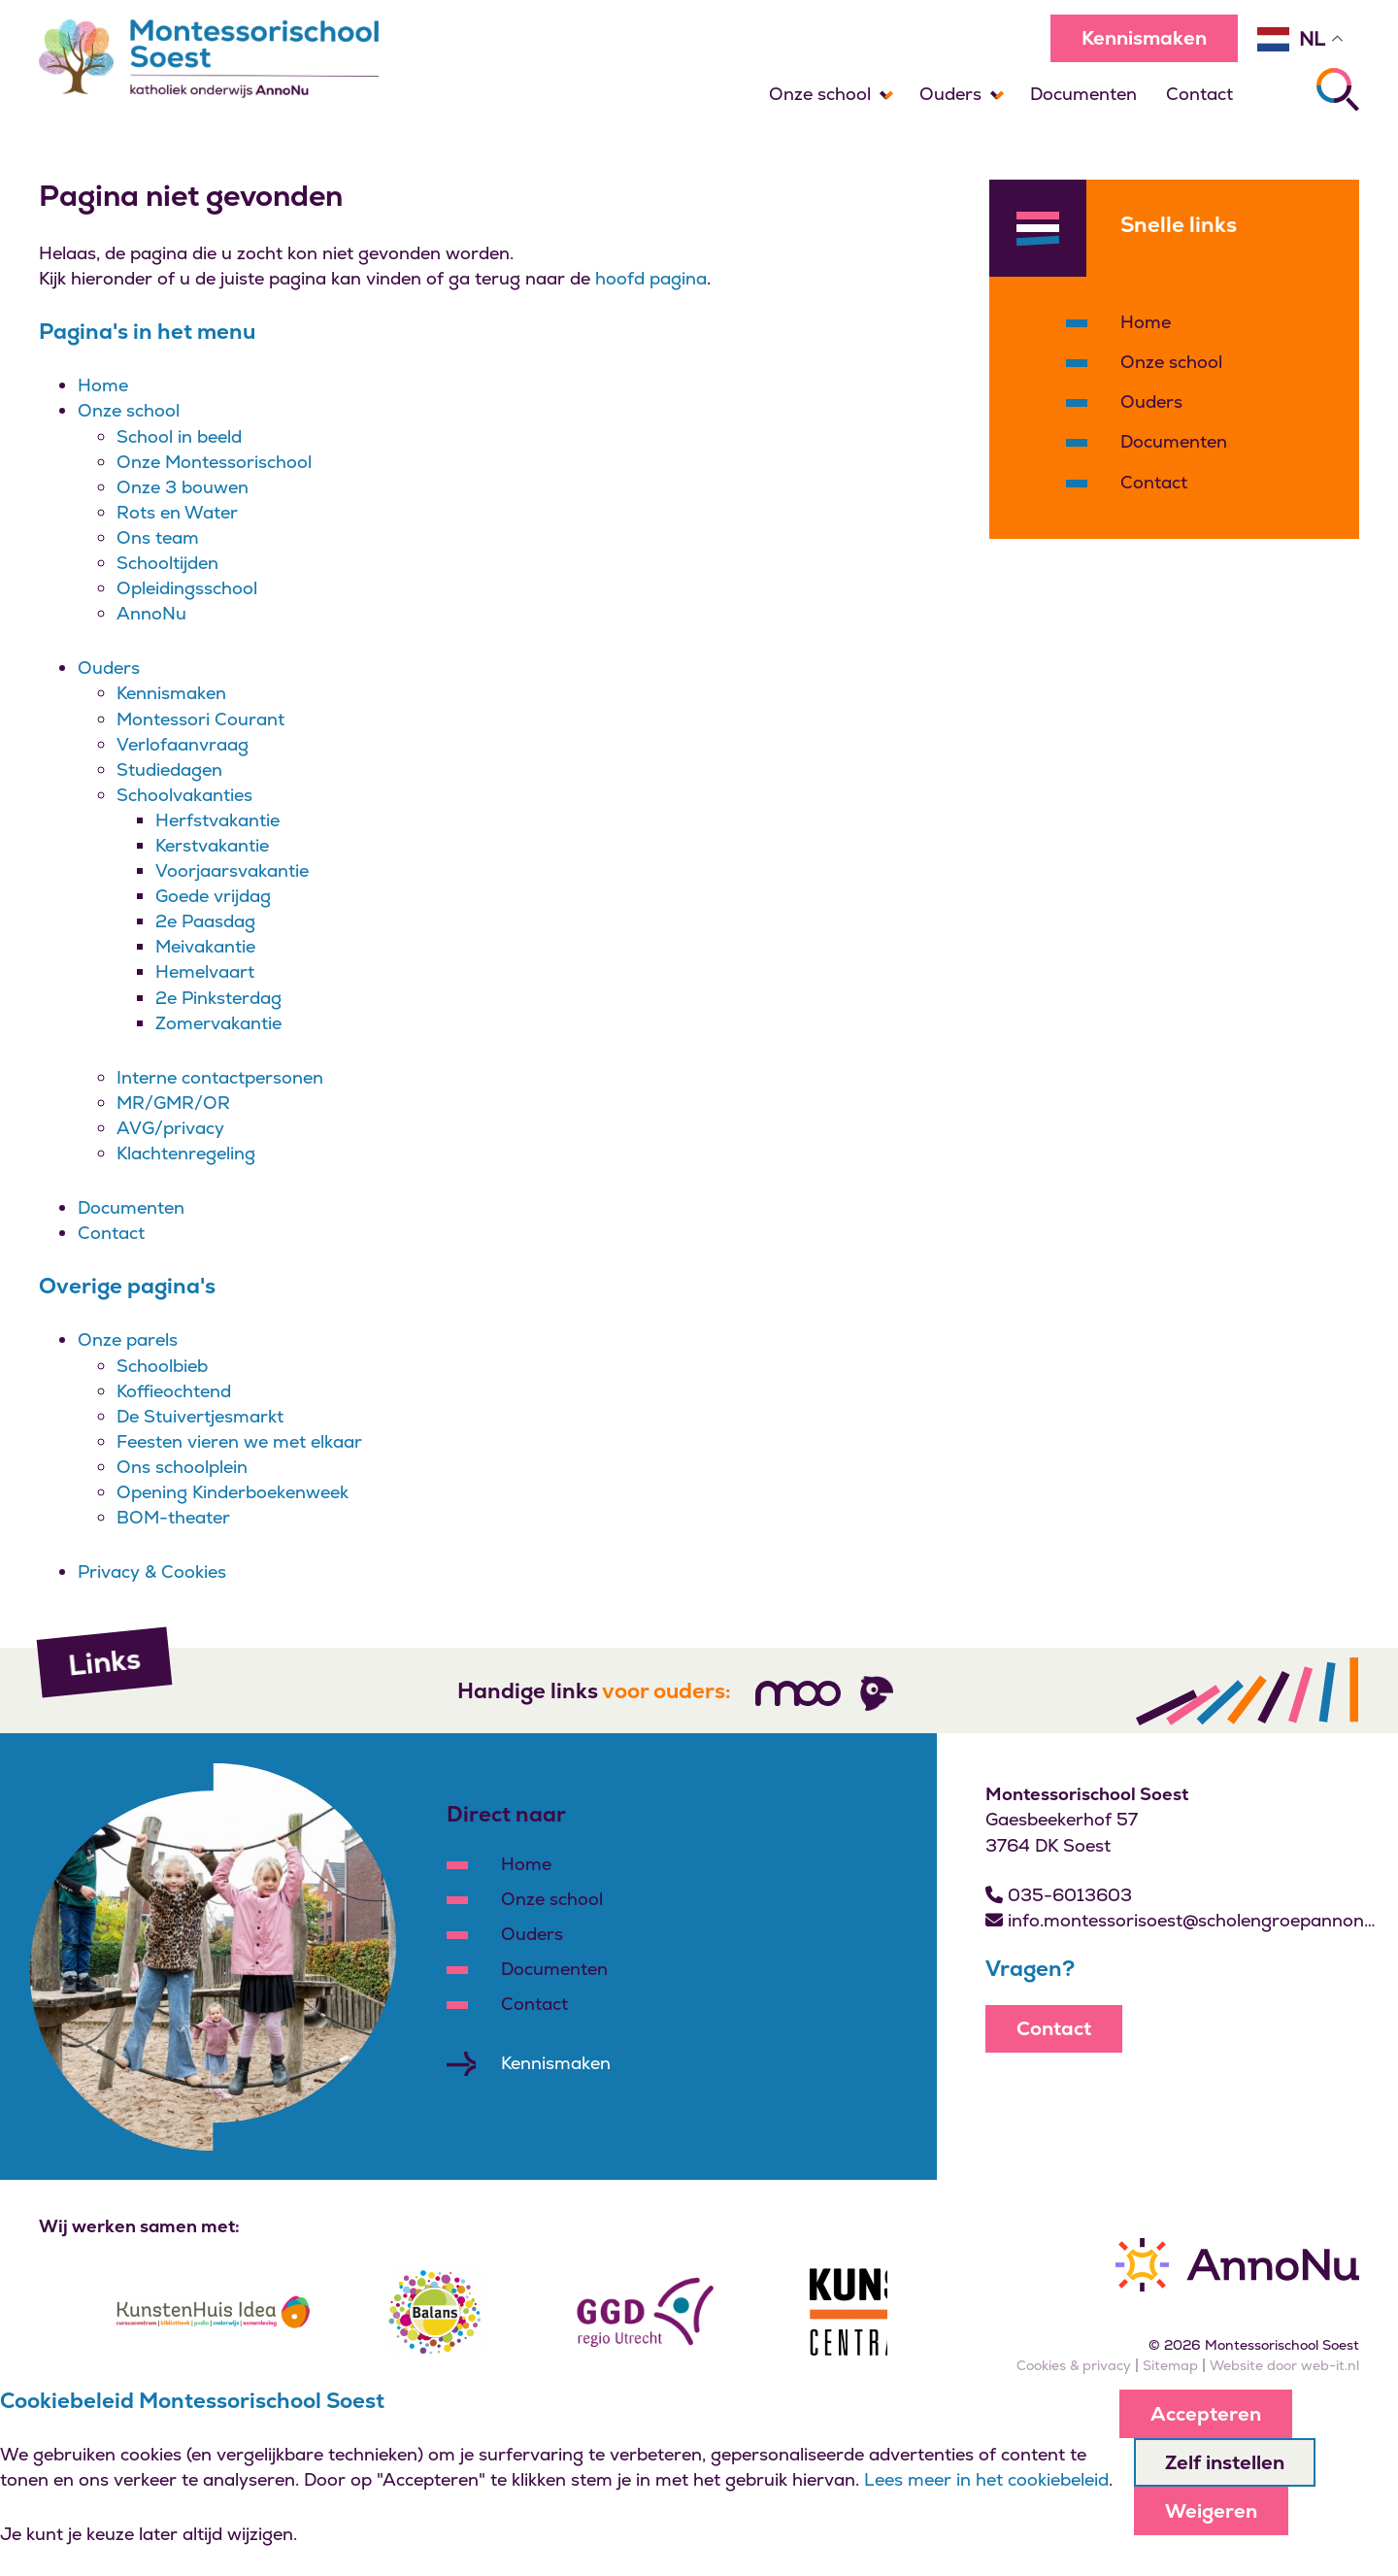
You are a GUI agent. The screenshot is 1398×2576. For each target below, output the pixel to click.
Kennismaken (1144, 37)
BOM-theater (173, 1517)
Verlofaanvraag (182, 744)
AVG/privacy (170, 1128)
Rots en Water (177, 512)
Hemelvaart (204, 971)
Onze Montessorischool (214, 462)
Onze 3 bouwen (182, 487)
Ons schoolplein (182, 1466)
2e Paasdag (205, 921)
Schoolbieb (162, 1366)
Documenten (1083, 94)
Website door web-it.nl (1284, 2365)
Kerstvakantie (212, 845)
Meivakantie (205, 946)
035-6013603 (1058, 1895)
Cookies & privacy (1073, 2365)
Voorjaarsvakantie (232, 870)
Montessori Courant (200, 719)
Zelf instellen (1224, 2462)
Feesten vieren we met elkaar (239, 1441)
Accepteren (1205, 2413)
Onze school (820, 94)
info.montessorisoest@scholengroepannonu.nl (1182, 1920)
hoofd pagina (651, 278)
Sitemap (1170, 2365)
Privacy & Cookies (152, 1571)
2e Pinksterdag (218, 998)
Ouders (950, 94)
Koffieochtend (173, 1391)
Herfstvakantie (217, 820)
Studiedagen (169, 769)
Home (103, 385)
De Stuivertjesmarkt (199, 1416)
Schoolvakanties (184, 795)
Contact (1199, 94)
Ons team (157, 537)
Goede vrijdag (213, 896)
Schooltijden (167, 563)
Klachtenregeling (185, 1153)
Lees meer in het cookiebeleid (986, 2479)
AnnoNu (151, 613)
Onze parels (128, 1339)
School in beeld (179, 436)
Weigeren (1211, 2511)
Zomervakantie (218, 1023)
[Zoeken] (1337, 89)
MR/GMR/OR (173, 1102)
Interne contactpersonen (219, 1077)
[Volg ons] (798, 1693)
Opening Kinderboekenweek (232, 1492)
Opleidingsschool (186, 588)
